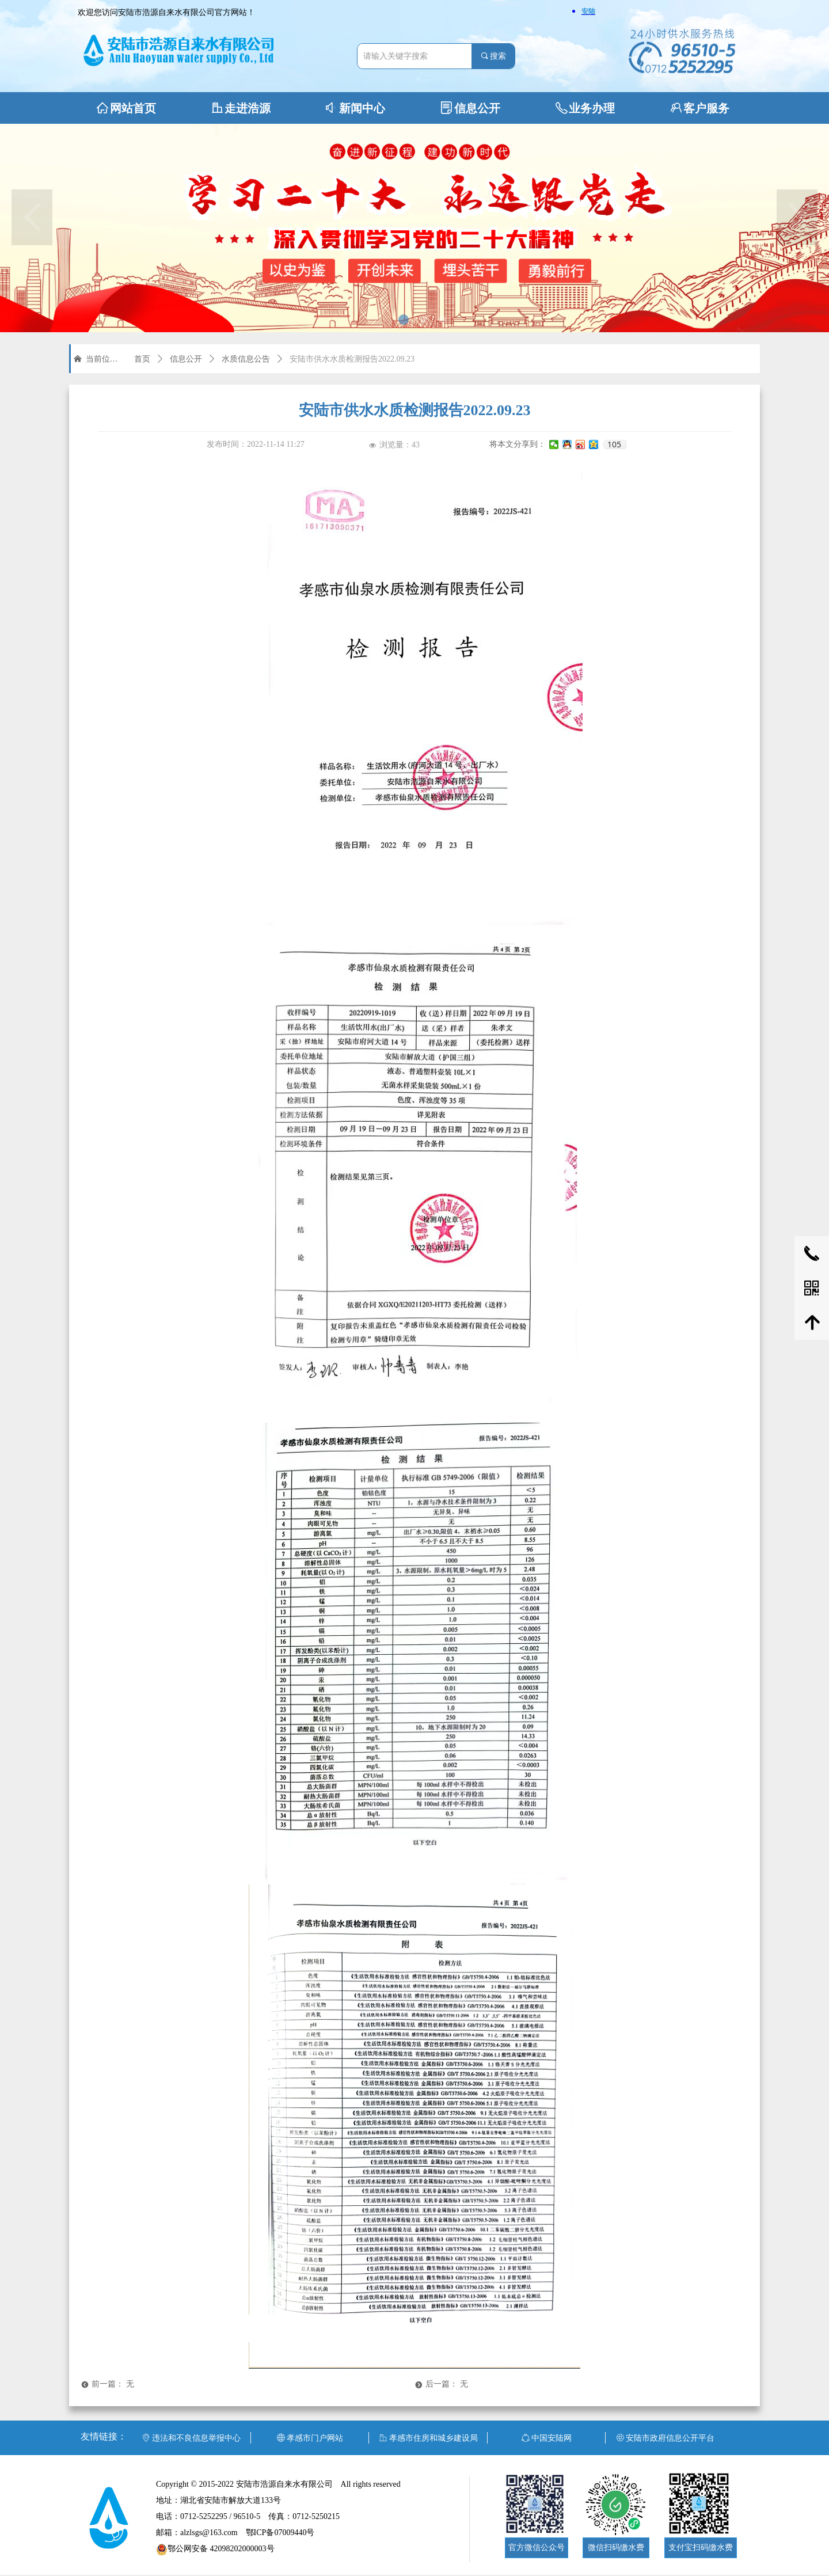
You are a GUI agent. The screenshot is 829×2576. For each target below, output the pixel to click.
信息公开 (186, 359)
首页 (142, 359)
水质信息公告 (246, 359)
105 (614, 444)
